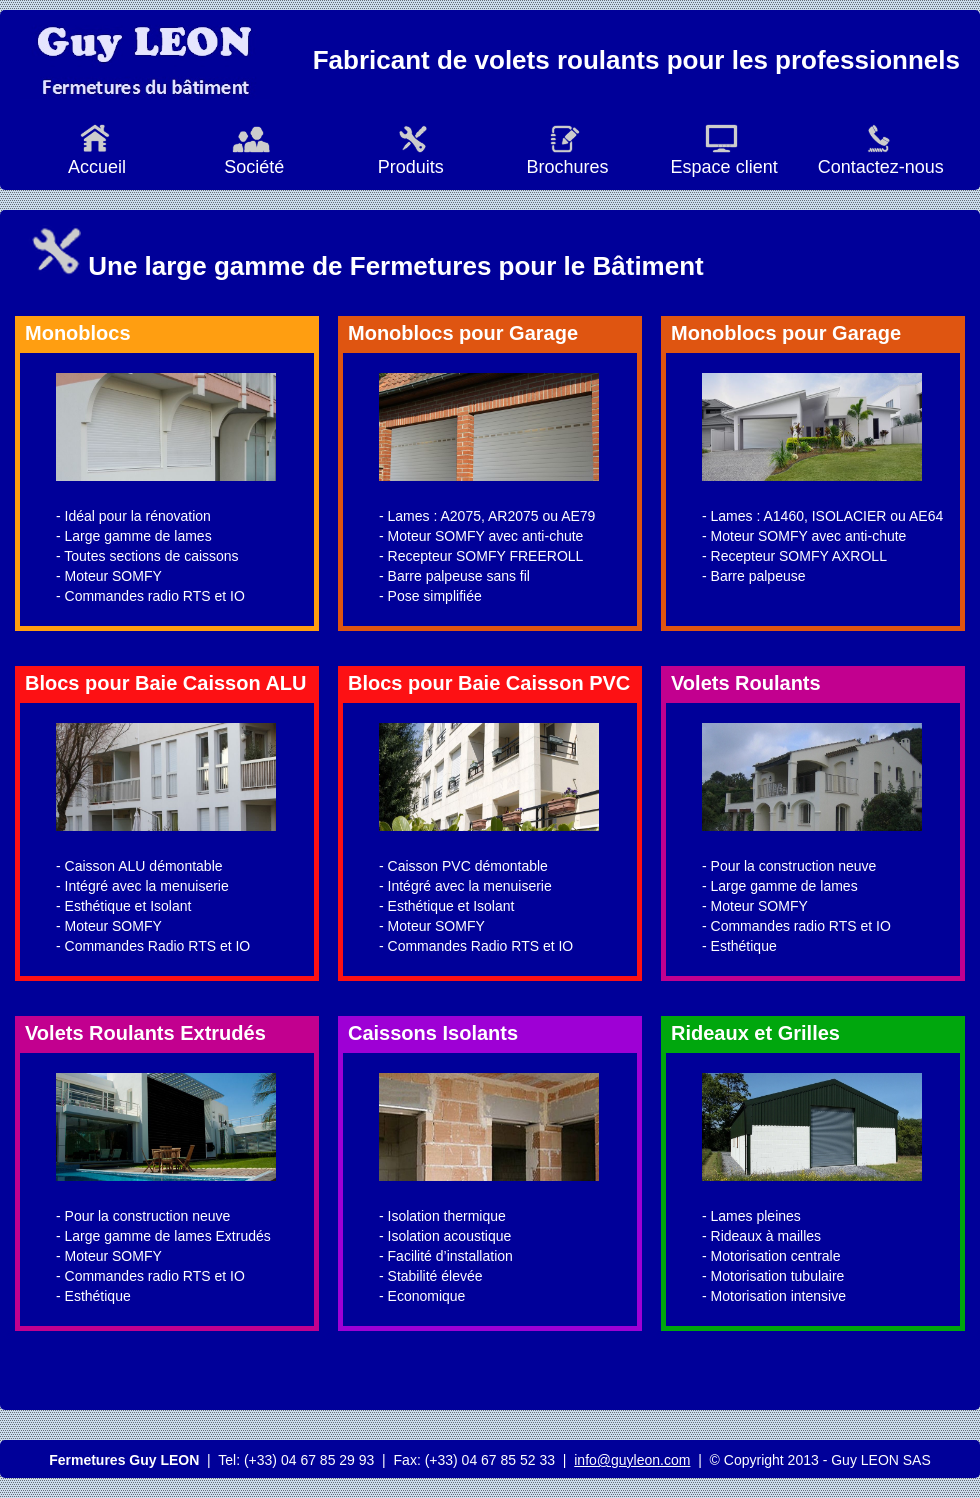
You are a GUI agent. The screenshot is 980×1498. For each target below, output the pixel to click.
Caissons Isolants (433, 1033)
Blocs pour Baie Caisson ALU (166, 683)
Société (251, 157)
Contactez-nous (878, 157)
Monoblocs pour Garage (463, 333)
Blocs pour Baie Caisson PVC (489, 683)
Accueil (95, 157)
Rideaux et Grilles (755, 1033)
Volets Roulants (746, 683)
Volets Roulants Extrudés (145, 1033)
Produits (408, 157)
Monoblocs (78, 333)
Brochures (564, 157)
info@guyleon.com (632, 1460)
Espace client (722, 157)
